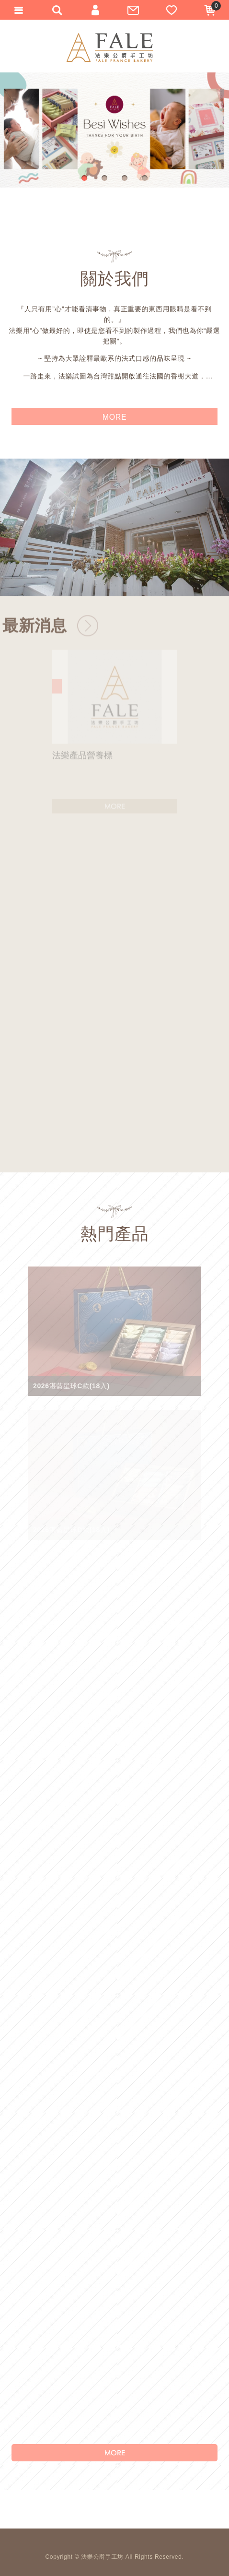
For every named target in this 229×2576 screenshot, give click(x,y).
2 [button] (105, 179)
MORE (114, 2452)
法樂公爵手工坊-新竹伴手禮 (110, 47)
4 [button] (146, 179)
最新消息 (34, 633)
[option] (114, 130)
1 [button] (85, 179)
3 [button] (126, 179)
